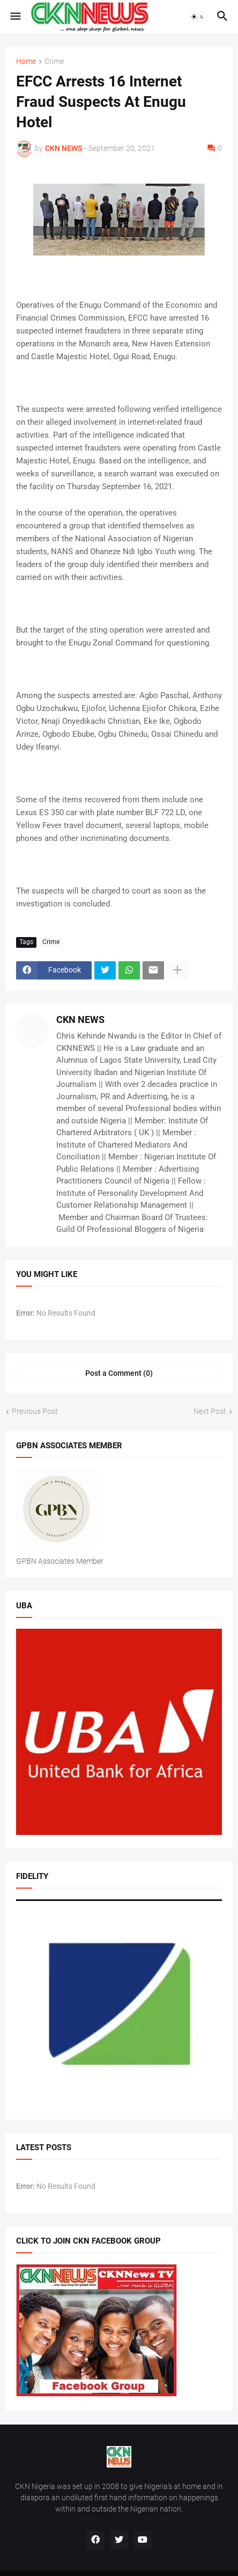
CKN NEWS (80, 1019)
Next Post (210, 1411)
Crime (54, 61)
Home (26, 61)
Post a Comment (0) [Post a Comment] (119, 1373)
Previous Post (35, 1411)
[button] (14, 17)
